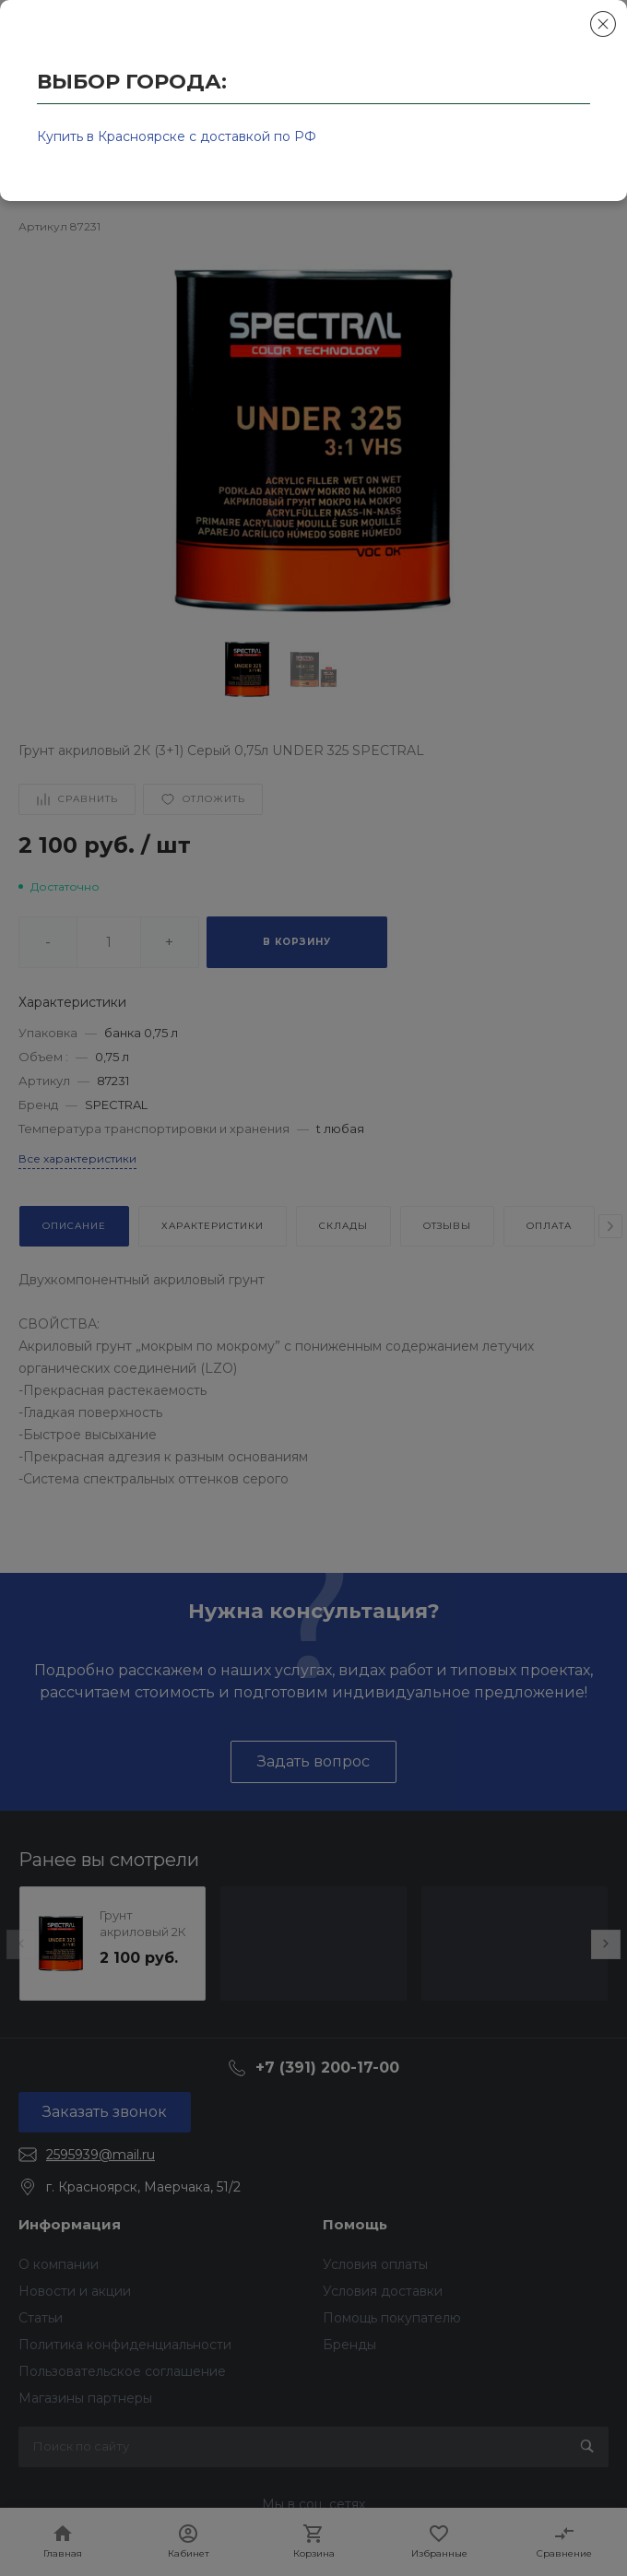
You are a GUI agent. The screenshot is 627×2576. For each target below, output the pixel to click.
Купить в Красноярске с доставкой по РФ (176, 136)
